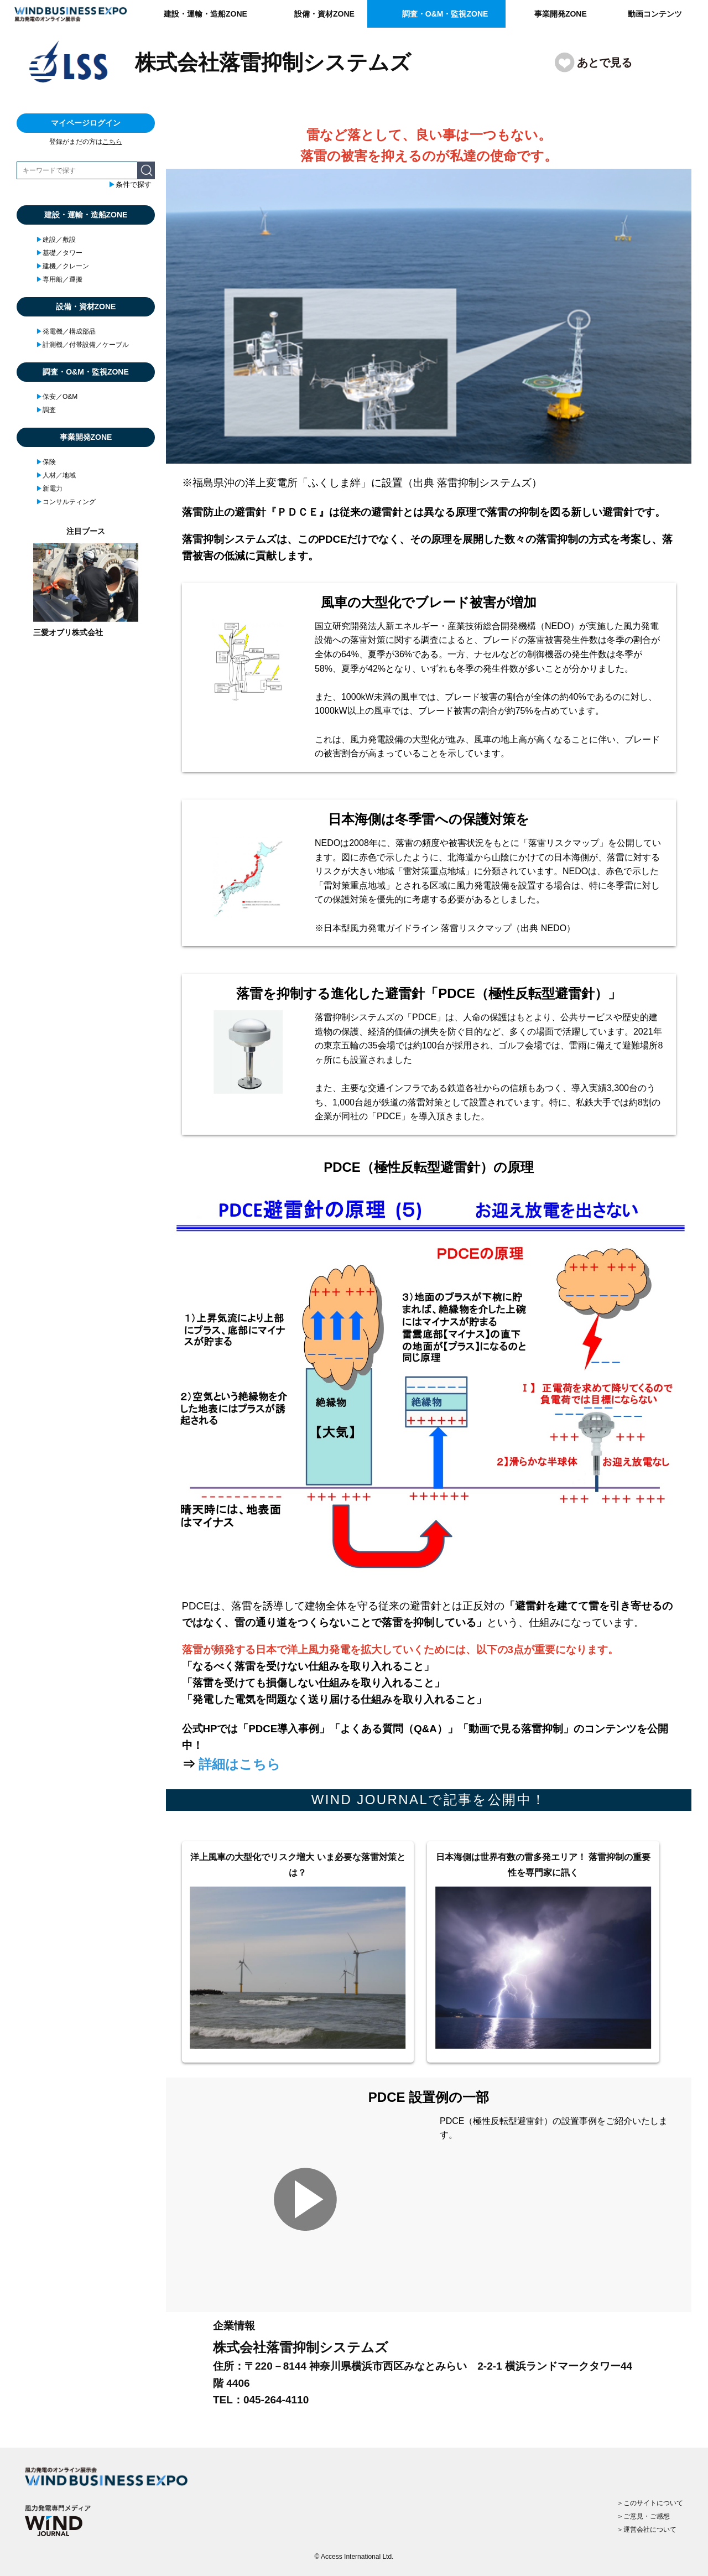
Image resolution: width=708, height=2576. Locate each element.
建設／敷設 (56, 239)
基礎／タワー (59, 253)
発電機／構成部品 (66, 331)
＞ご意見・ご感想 (643, 2516)
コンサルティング (66, 502)
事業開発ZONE (560, 13)
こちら (112, 142)
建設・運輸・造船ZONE (205, 13)
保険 (46, 462)
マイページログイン (86, 122)
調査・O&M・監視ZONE (445, 13)
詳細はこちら (239, 1764)
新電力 (49, 488)
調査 (46, 410)
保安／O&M (56, 397)
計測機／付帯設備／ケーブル (82, 345)
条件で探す (130, 184)
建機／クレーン (62, 266)
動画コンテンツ (655, 13)
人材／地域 (56, 475)
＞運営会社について (646, 2529)
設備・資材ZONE (324, 13)
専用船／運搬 (59, 279)
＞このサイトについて (650, 2503)
